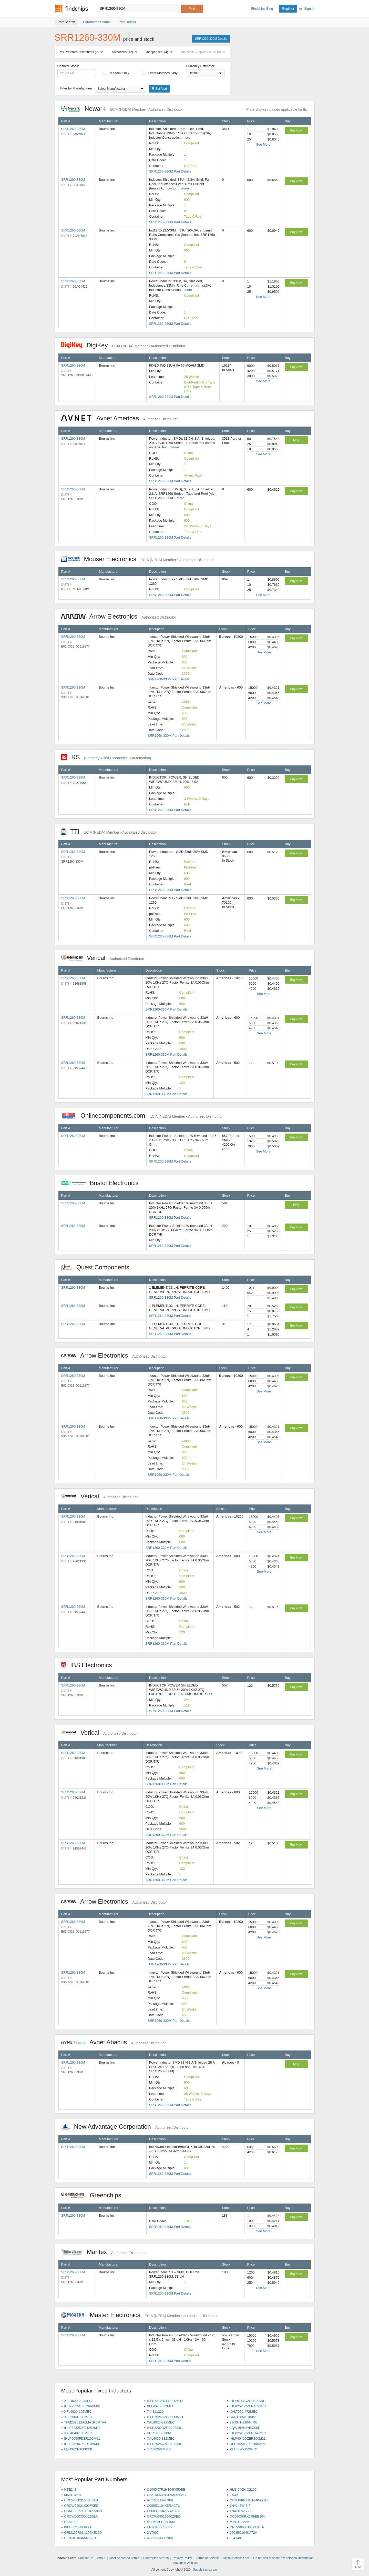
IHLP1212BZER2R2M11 (165, 2401)
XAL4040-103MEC (78, 2433)
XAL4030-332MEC (161, 2438)
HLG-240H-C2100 (243, 2489)
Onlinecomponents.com (142, 1115)
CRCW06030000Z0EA (81, 2516)
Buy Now (296, 130)
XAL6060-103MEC (78, 2417)
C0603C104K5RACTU (163, 2511)
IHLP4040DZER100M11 (247, 2438)
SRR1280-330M (159, 2433)
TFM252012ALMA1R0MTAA (85, 2422)
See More (263, 144)
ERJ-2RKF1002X (159, 2527)
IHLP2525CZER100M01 (165, 2444)
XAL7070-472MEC (243, 2411)
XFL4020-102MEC (78, 2411)
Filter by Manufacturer (76, 88)
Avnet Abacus (113, 2042)
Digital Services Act (236, 2558)
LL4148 (235, 2538)
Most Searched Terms (124, 2558)
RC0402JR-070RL (160, 2500)
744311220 (155, 2411)
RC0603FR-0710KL (161, 2522)
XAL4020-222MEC (161, 2422)
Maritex (103, 2251)
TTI (109, 831)
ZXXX (234, 2495)
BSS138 (70, 2522)
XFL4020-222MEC (78, 2401)
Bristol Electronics (102, 1182)
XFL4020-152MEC (243, 2449)
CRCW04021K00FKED (81, 2506)
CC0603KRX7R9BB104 (247, 2516)
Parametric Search (156, 2558)
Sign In (309, 9)
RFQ (296, 440)
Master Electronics (139, 2314)
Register (288, 9)
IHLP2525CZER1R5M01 (82, 2444)
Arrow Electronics (118, 616)
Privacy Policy (182, 2558)
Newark (122, 108)
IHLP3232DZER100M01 (165, 2428)
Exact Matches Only (160, 73)
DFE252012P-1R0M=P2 (248, 2444)
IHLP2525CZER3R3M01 (165, 2417)
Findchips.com (71, 8)
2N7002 (153, 2532)
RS (106, 757)
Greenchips (94, 2195)
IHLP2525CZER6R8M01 (82, 2406)
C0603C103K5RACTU (80, 2538)
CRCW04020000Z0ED (164, 2516)
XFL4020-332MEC (161, 2406)
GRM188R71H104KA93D (249, 2500)
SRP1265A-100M (242, 2417)
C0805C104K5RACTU (163, 2506)
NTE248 (70, 2489)
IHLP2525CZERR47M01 (248, 2433)
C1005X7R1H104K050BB (166, 2489)
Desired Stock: (76, 70)
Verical (102, 957)
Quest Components (98, 1267)
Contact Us (85, 2558)
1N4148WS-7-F (241, 2511)
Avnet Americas (119, 418)
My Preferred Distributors (82, 52)
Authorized (125, 52)
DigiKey (123, 345)
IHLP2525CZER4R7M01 (248, 2406)
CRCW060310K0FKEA (81, 2500)
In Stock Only (116, 73)
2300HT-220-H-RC (243, 2422)
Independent (160, 52)
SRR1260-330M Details (211, 39)
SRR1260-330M (73, 129)
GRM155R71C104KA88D (83, 2511)
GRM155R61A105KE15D (83, 2532)
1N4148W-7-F (240, 2506)
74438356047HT (159, 2449)
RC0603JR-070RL (160, 2538)
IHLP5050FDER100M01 (82, 2438)
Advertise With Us (185, 2563)
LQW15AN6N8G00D (245, 2428)
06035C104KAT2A (243, 2532)
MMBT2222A (239, 2522)
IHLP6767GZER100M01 (248, 2401)
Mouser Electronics (137, 558)
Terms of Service (207, 2558)
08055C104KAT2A (77, 2527)
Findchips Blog (262, 9)
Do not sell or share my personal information (283, 2558)
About (101, 2558)
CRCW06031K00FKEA (247, 2527)
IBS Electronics (89, 1665)
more (186, 137)
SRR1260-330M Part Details (170, 171)
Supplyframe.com (205, 2569)
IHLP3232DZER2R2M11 (82, 2428)
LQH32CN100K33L (78, 2449)
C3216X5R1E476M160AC (166, 2495)
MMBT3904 (72, 2495)
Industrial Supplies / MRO (204, 52)
